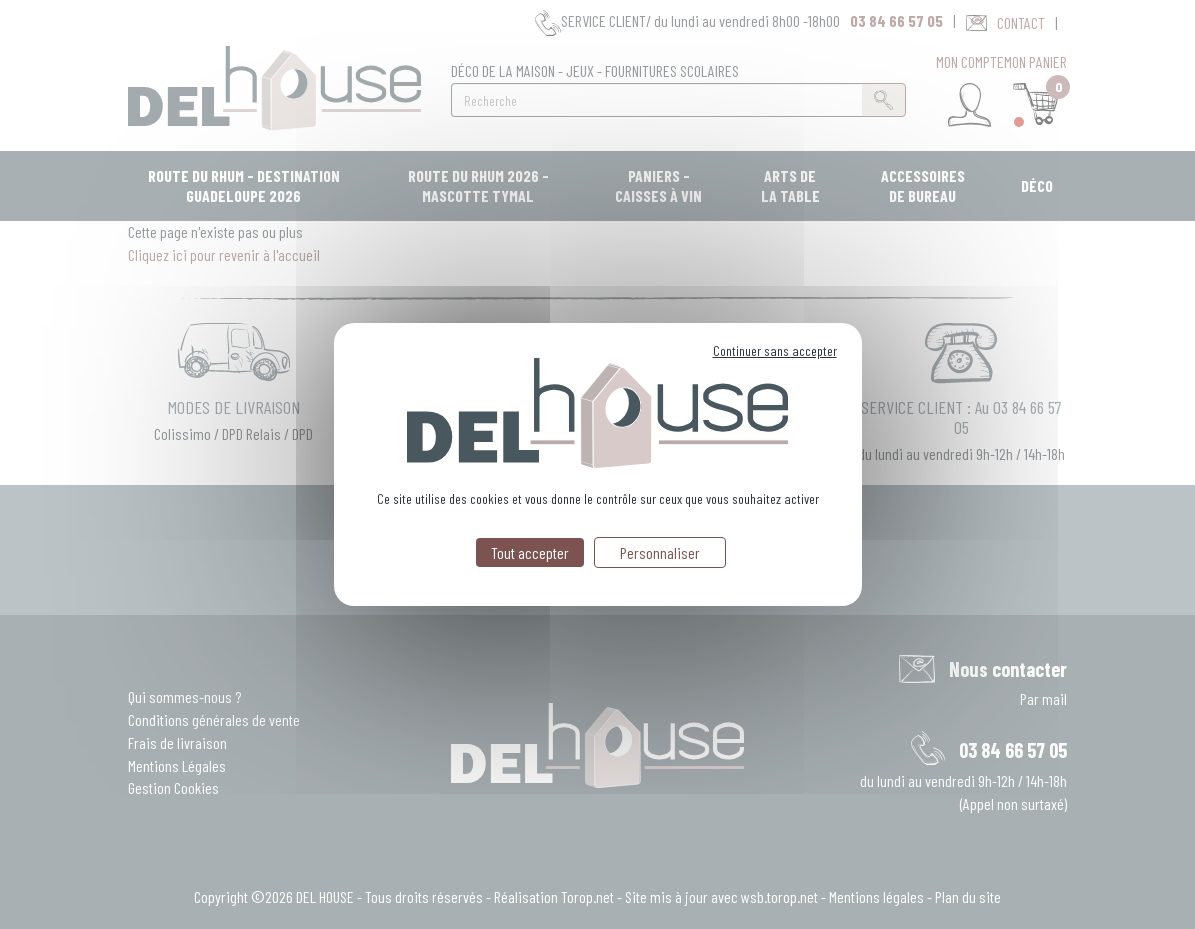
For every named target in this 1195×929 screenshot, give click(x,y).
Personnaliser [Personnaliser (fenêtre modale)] (660, 552)
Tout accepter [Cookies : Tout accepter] (530, 552)
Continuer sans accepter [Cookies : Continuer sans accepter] (775, 350)
